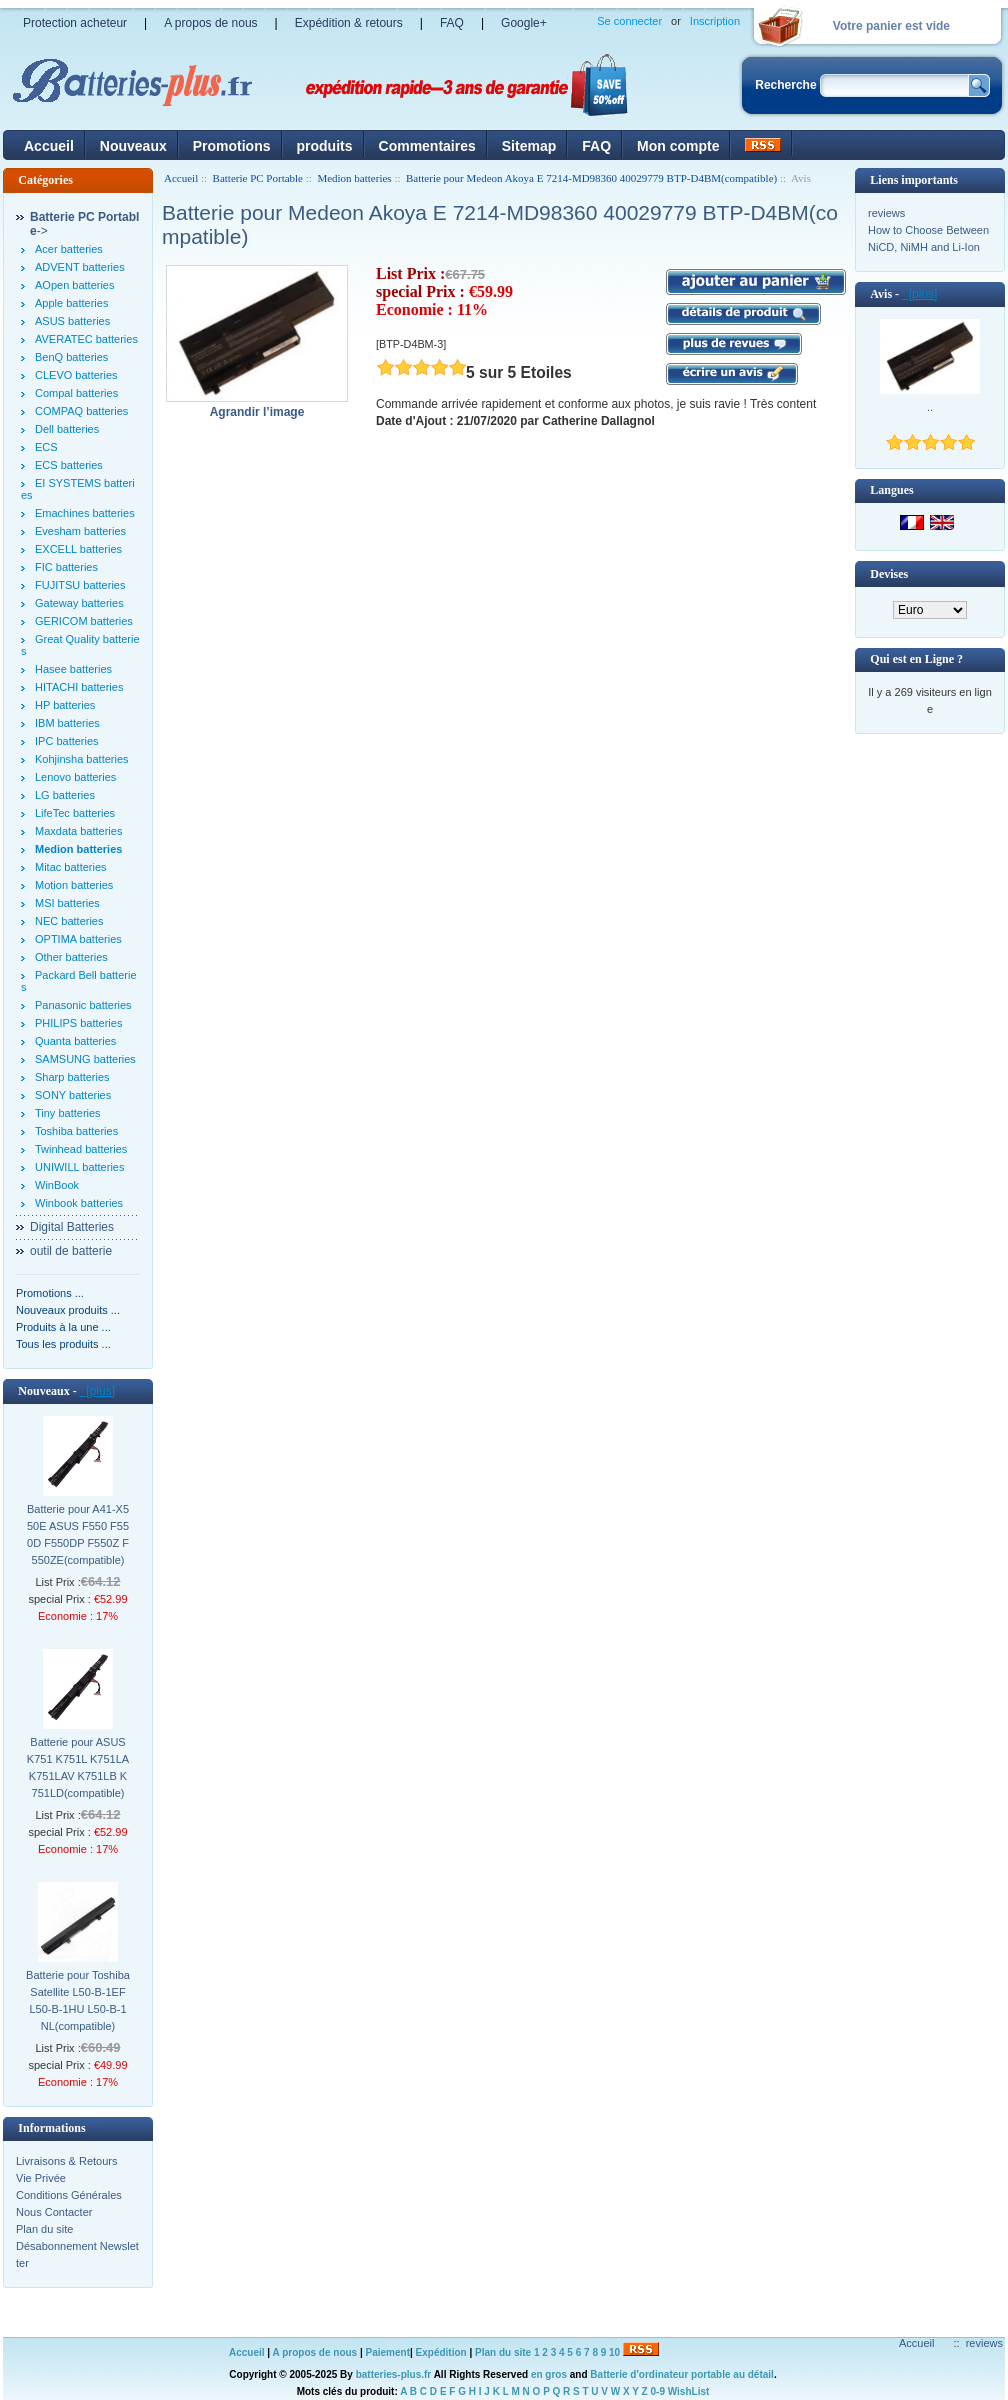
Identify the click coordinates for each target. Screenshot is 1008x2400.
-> (84, 224)
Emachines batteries (85, 513)
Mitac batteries (71, 867)
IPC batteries (67, 741)
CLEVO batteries (76, 375)
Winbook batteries (79, 1203)
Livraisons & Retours (67, 2161)
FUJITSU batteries (80, 585)
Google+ (524, 23)
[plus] (97, 1391)
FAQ (452, 23)
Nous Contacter (54, 2212)
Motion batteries (74, 885)
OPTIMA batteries (78, 939)
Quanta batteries (75, 1041)
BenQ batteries (71, 357)
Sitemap (529, 146)
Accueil (49, 146)
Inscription (715, 21)
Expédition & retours (349, 23)
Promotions (232, 146)
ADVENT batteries (80, 267)
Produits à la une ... (63, 1327)
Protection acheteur (75, 23)
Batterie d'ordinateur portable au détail (682, 2374)
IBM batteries (67, 723)
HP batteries (65, 705)
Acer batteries (69, 249)
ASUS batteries (72, 321)
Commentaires (427, 146)
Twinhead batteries (81, 1149)
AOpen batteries (75, 285)
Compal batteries (76, 393)
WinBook (57, 1185)
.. (930, 407)
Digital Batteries (72, 1227)
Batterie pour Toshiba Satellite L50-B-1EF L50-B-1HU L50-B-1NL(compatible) (78, 2000)
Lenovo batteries (75, 777)
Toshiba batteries (76, 1131)
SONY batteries (73, 1095)
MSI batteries (67, 903)
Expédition (441, 2352)
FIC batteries (66, 567)
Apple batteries (71, 303)
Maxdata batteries (78, 831)
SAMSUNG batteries (85, 1059)
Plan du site (44, 2229)
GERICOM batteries (84, 621)
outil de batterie (71, 1251)
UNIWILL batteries (79, 1167)
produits (325, 146)
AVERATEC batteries (86, 339)
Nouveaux (133, 146)
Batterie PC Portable (258, 178)
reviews (886, 213)
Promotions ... (50, 1293)
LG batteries (65, 795)
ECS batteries (69, 465)
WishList (689, 2391)
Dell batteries (67, 429)
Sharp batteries (72, 1077)
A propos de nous (210, 23)
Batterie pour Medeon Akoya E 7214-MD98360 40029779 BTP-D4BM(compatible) (591, 178)
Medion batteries (354, 178)
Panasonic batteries (83, 1005)
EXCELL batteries (78, 549)
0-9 (658, 2391)
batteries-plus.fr (394, 2374)
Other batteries (71, 957)
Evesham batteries (80, 531)
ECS (46, 447)
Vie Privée (41, 2178)
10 (614, 2352)
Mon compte (678, 146)
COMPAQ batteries (81, 411)
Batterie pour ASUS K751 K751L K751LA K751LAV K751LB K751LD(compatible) (78, 1767)
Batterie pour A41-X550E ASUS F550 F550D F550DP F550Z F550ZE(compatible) (78, 1534)
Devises (889, 574)
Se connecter (629, 21)
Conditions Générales (69, 2195)
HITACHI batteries (79, 687)
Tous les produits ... (63, 1344)
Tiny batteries (68, 1113)
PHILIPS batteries (78, 1023)
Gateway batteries (79, 603)
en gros (549, 2374)
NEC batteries (69, 921)
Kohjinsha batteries (82, 759)
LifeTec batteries (75, 813)
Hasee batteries (73, 669)
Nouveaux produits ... (68, 1310)
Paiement (388, 2352)
